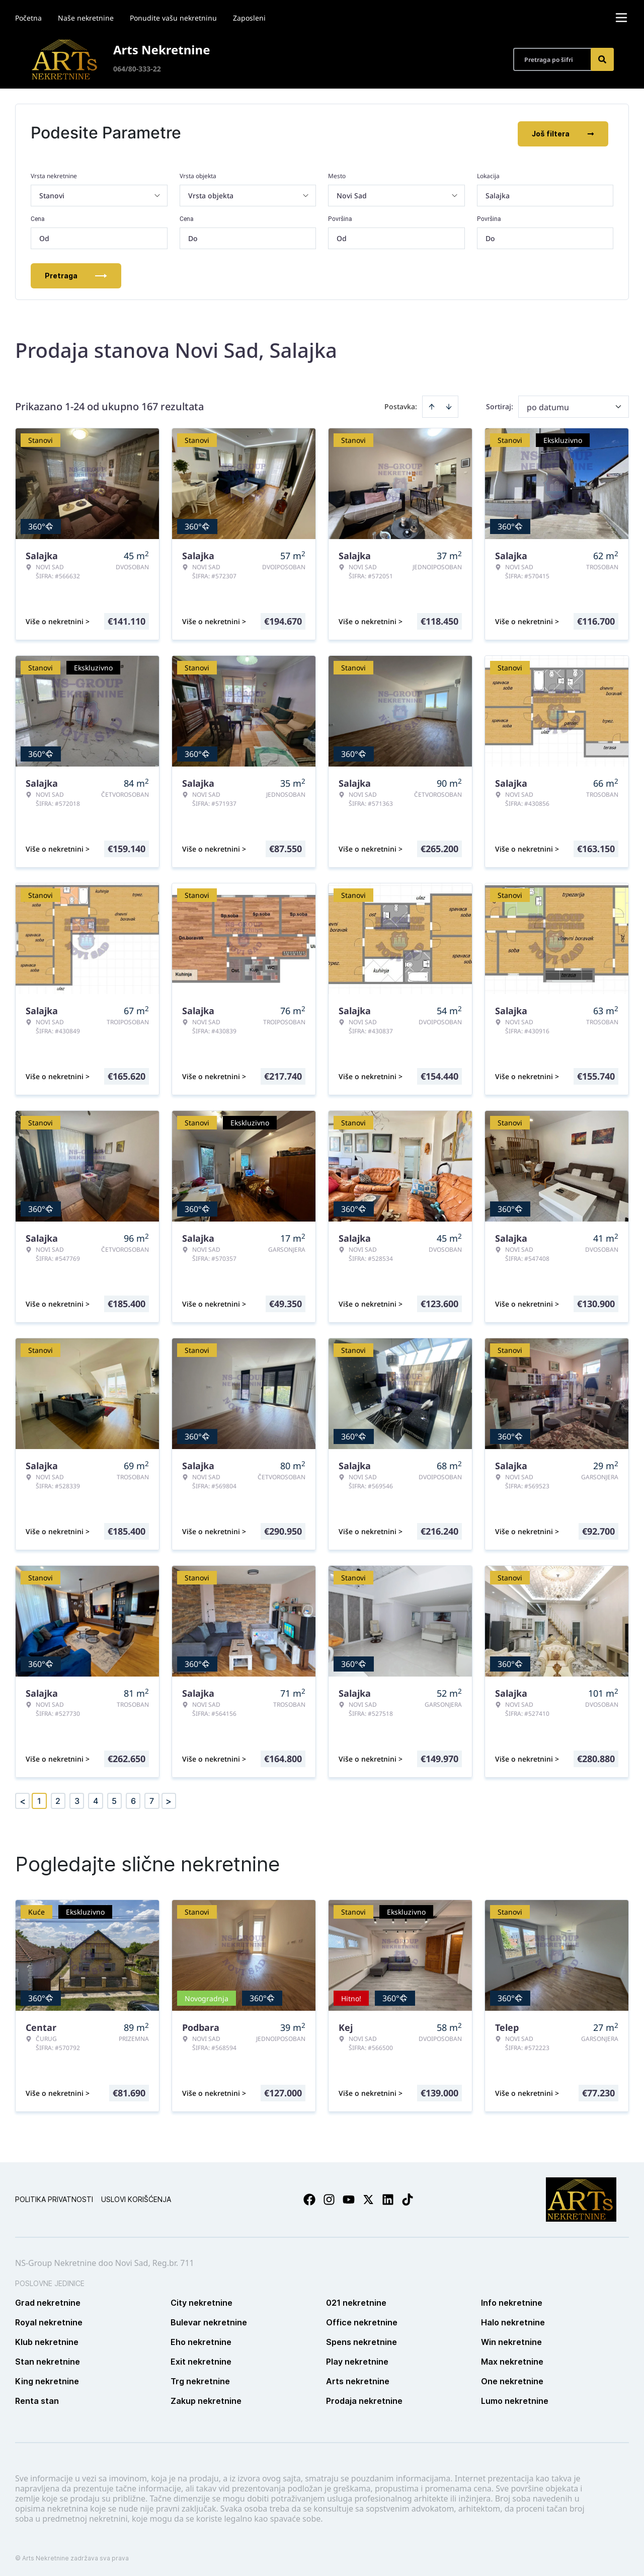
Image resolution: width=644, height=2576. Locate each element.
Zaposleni (249, 18)
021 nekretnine (356, 2301)
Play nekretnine (357, 2360)
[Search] (602, 59)
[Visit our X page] (368, 2197)
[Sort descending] (448, 405)
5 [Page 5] (114, 1799)
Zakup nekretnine (206, 2399)
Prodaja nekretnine (364, 2399)
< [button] (23, 1799)
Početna (28, 18)
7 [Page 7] (151, 1799)
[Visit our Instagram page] (329, 2197)
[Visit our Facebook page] (309, 2197)
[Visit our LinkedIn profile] (388, 2197)
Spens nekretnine (361, 2340)
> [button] (169, 1799)
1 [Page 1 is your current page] (39, 1799)
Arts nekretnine (357, 2379)
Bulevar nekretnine (209, 2320)
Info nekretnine (511, 2301)
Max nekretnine (512, 2360)
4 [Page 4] (95, 1799)
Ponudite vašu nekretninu (173, 18)
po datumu (548, 405)
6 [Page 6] (133, 1799)
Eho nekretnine (201, 2340)
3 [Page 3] (76, 1799)
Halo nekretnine (513, 2320)
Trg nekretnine (200, 2379)
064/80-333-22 (137, 68)
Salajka (498, 193)
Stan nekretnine (47, 2360)
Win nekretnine (511, 2340)
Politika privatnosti (54, 2197)
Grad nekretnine (47, 2301)
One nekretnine (512, 2379)
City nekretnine (201, 2301)
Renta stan (37, 2399)
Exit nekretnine (201, 2360)
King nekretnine (47, 2379)
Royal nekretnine (49, 2320)
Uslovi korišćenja (136, 2197)
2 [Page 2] (57, 1799)
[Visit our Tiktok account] (407, 2197)
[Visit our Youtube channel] (349, 2197)
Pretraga (76, 273)
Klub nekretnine (46, 2340)
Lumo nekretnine (514, 2399)
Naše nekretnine (86, 18)
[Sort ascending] (431, 405)
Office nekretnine (361, 2320)
